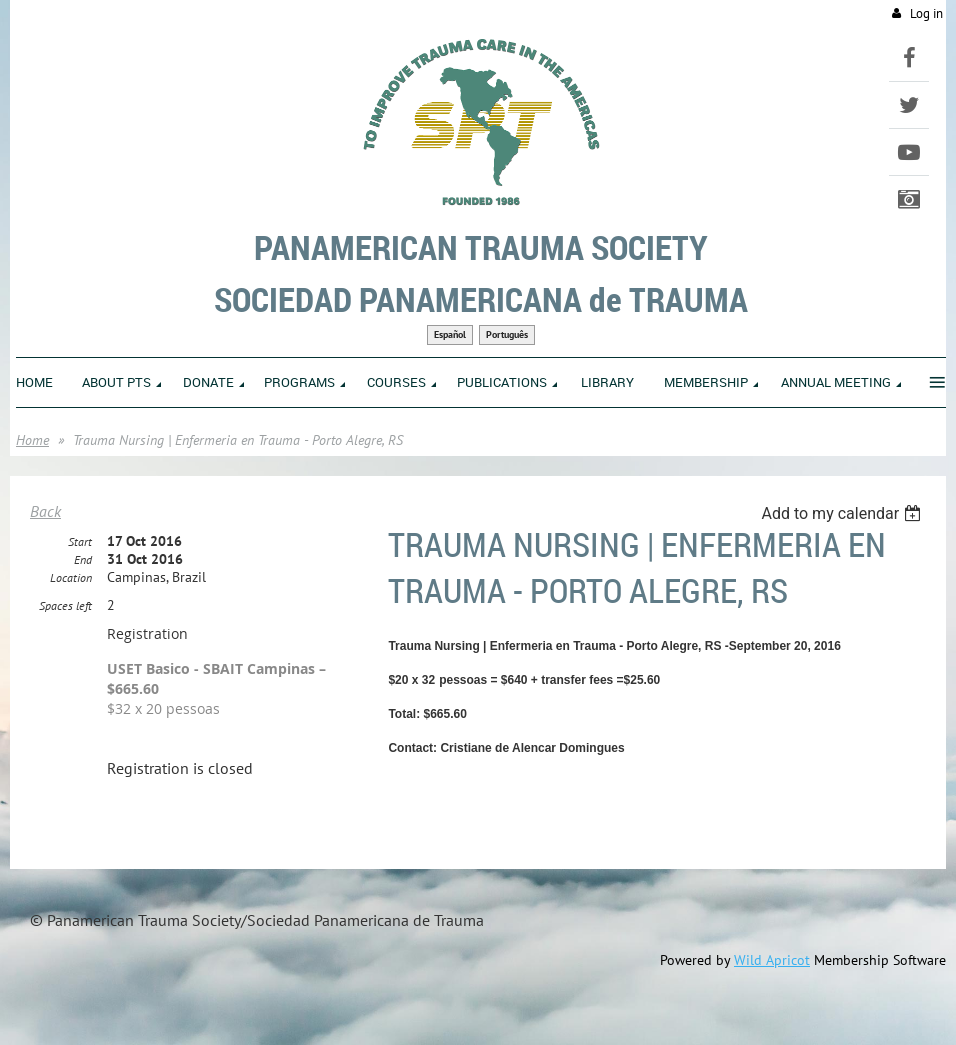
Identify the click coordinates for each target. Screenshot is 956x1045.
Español (450, 334)
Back (45, 511)
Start (80, 541)
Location (71, 577)
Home (32, 440)
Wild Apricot (772, 960)
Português (507, 334)
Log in (926, 13)
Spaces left (65, 605)
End (83, 559)
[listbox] (843, 513)
